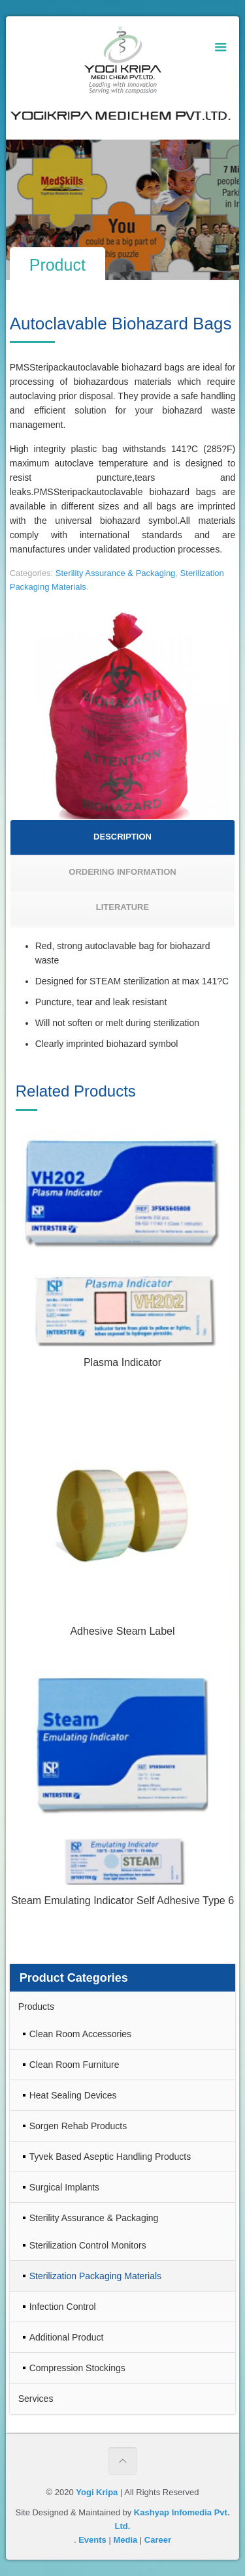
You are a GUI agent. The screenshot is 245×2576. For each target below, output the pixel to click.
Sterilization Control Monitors (87, 2245)
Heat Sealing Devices (73, 2095)
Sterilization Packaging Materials (95, 2276)
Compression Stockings (77, 2368)
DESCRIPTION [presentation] (122, 836)
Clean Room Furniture (74, 2064)
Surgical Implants (64, 2187)
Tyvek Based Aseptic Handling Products (110, 2156)
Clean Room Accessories (80, 2034)
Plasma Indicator (122, 1362)
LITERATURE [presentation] (122, 907)
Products (36, 2006)
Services (36, 2398)
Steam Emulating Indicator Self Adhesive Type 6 (122, 1900)
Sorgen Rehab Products (78, 2126)
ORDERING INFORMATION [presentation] (122, 872)
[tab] (122, 837)
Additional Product (66, 2337)
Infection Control (62, 2306)
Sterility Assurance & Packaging (116, 573)
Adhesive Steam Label (122, 1631)
